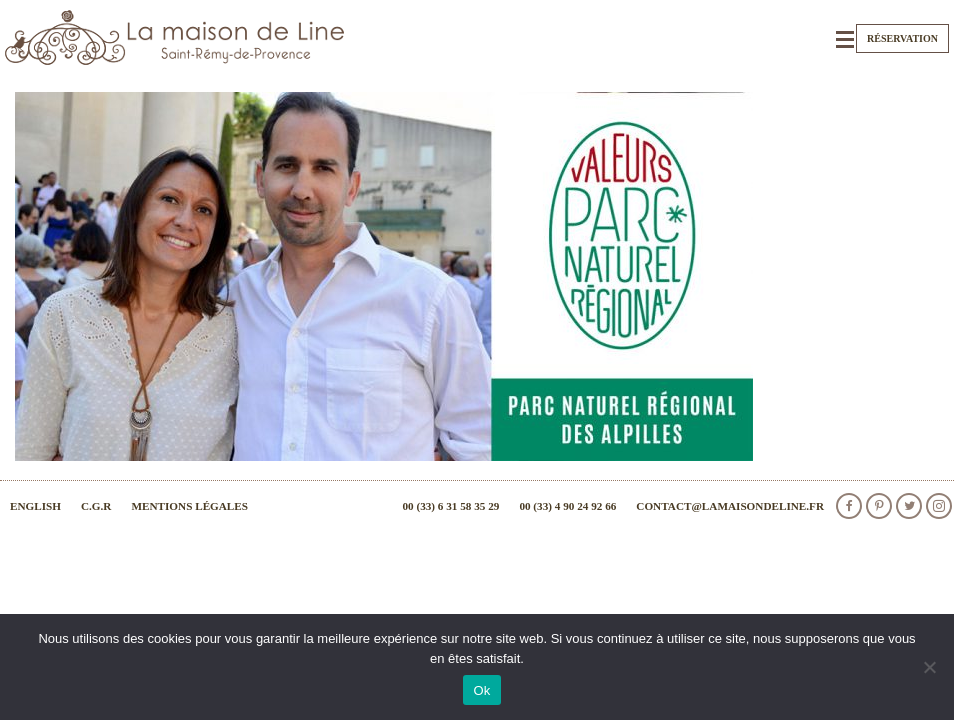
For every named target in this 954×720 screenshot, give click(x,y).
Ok (481, 690)
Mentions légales (189, 506)
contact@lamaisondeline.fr (730, 506)
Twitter (909, 506)
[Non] (929, 667)
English (35, 506)
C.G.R (96, 506)
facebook (849, 506)
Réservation (902, 38)
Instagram (939, 506)
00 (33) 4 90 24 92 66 (567, 506)
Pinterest (879, 506)
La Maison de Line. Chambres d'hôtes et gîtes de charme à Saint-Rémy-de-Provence (175, 37)
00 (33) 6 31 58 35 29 (450, 506)
